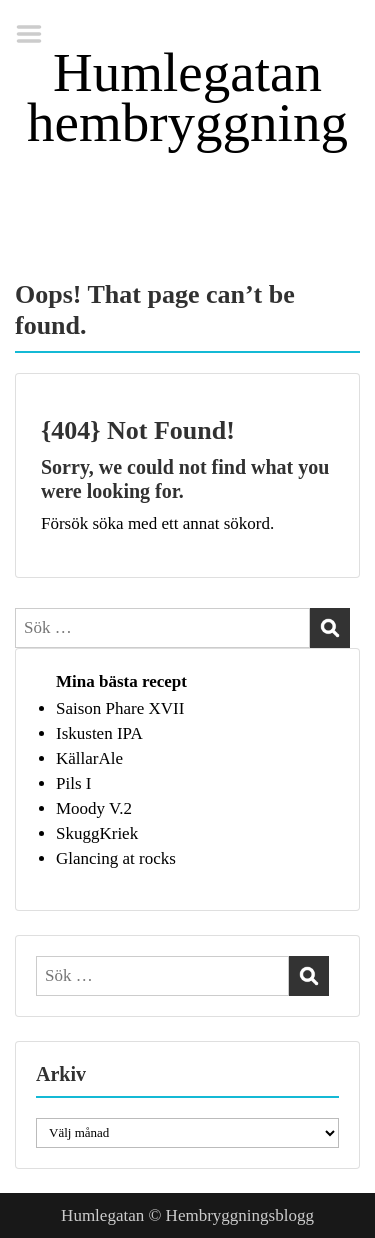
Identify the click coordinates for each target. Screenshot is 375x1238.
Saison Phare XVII (120, 708)
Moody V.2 (94, 808)
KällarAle (89, 758)
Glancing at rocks (116, 858)
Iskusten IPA (99, 733)
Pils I (73, 783)
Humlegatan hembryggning (187, 97)
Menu (36, 34)
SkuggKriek (97, 833)
